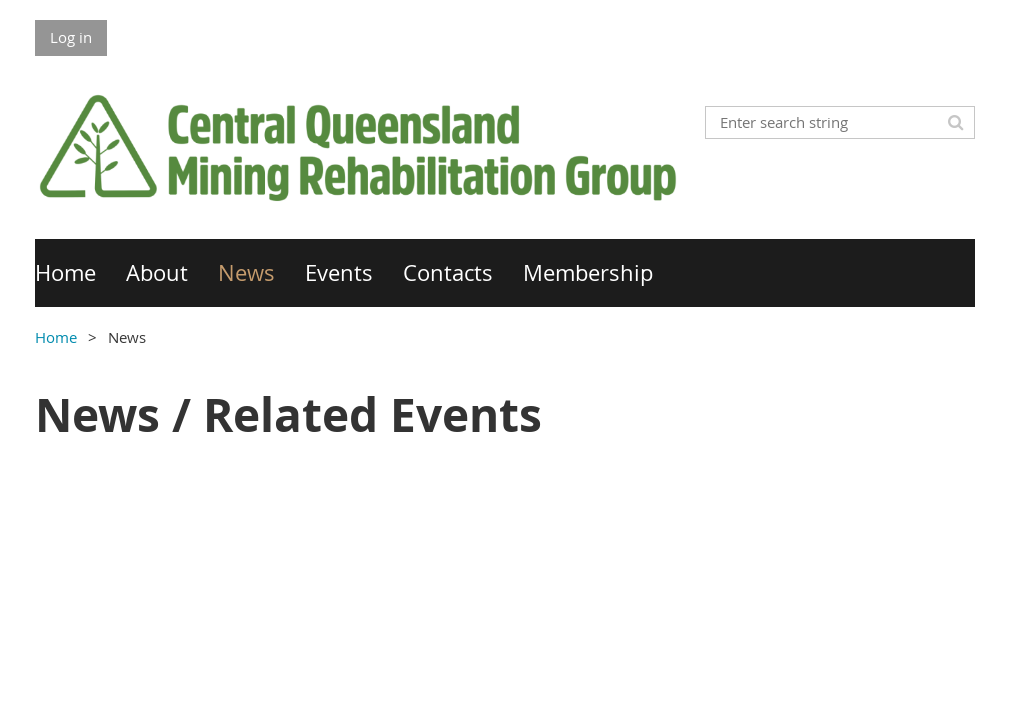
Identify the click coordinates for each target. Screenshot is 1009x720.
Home (56, 337)
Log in (71, 37)
